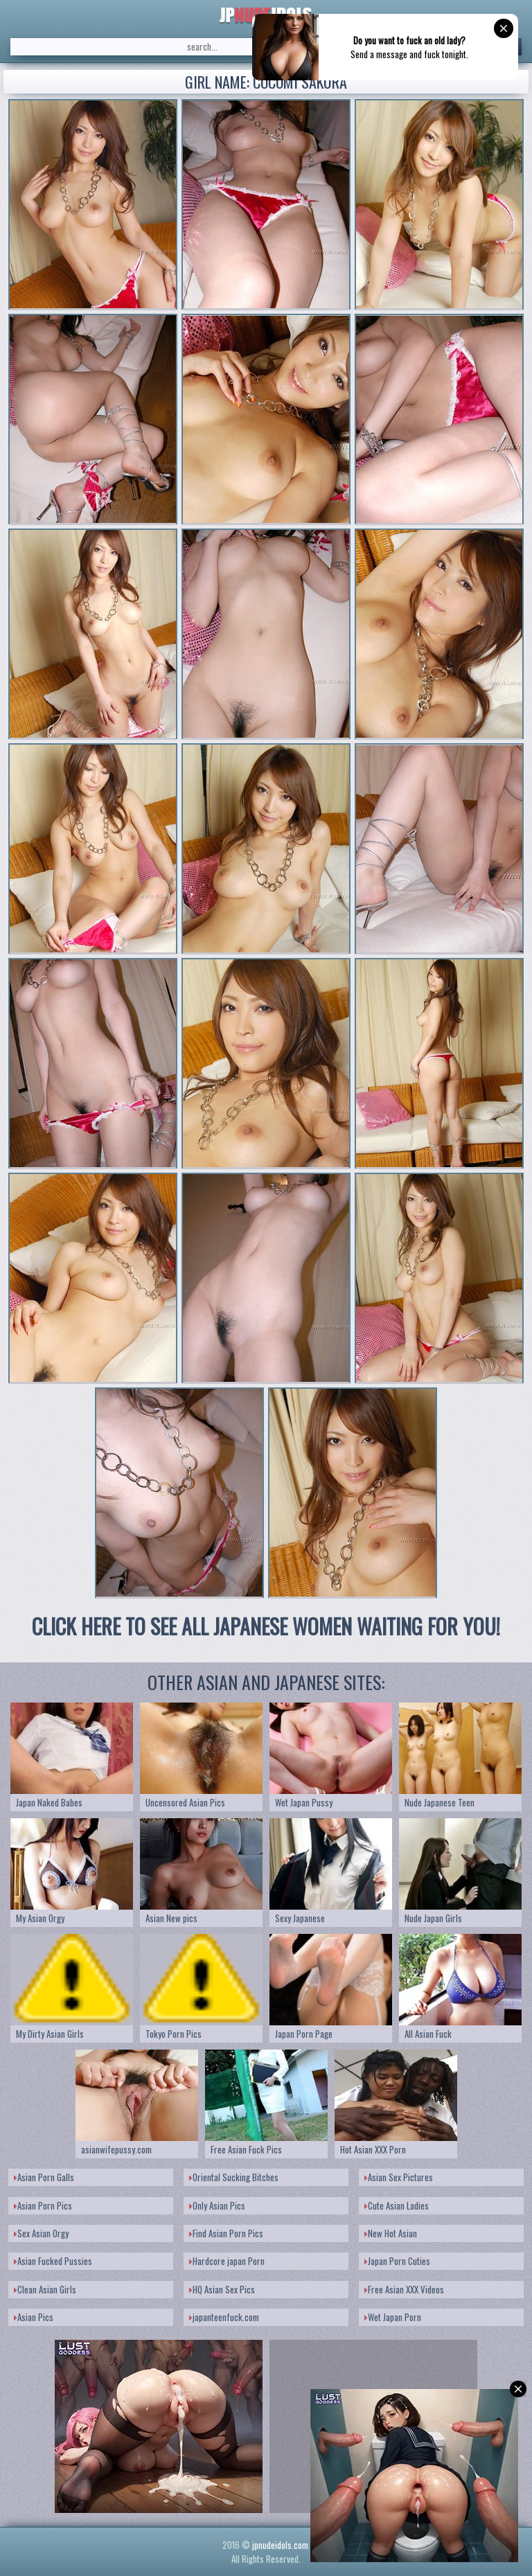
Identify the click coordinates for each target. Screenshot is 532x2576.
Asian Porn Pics (43, 2205)
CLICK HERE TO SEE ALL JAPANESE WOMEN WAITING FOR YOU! (266, 1626)
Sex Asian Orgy (41, 2233)
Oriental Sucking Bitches (233, 2177)
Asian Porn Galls (44, 2177)
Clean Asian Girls (45, 2289)
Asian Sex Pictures (398, 2177)
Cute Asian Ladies (396, 2205)
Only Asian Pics (217, 2205)
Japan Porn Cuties (397, 2261)
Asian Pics (33, 2317)
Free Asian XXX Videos (404, 2289)
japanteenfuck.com (224, 2317)
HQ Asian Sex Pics (222, 2289)
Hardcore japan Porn (227, 2261)
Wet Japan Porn (392, 2317)
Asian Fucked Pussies (53, 2261)
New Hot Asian (390, 2233)
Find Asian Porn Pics (226, 2233)
